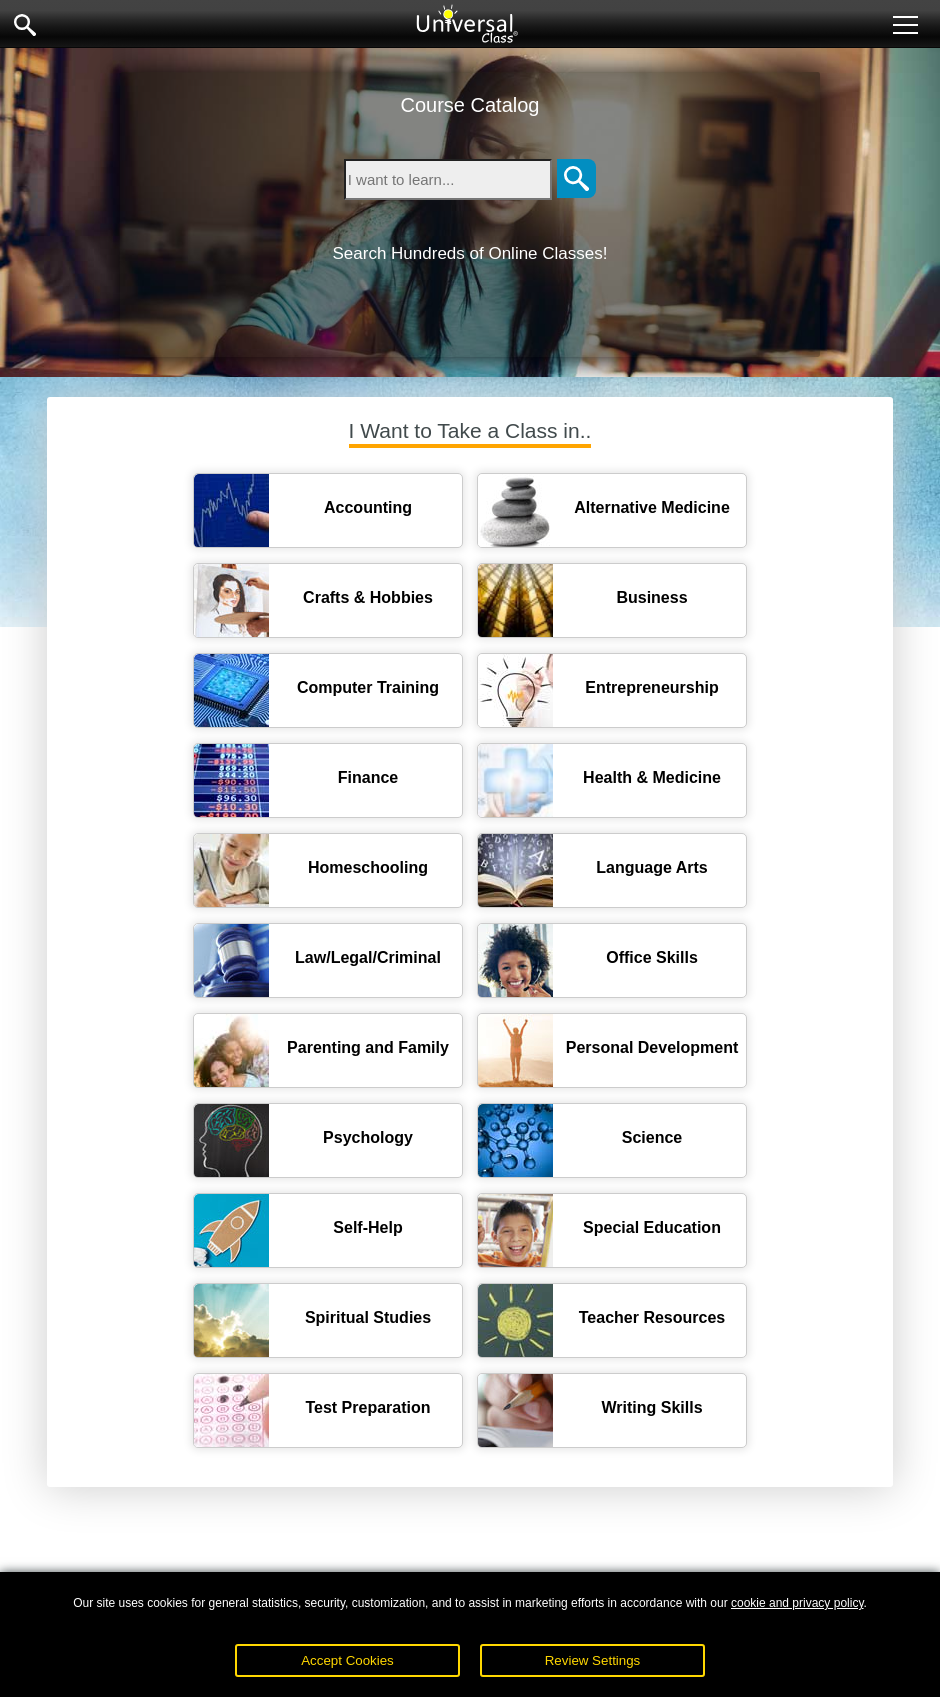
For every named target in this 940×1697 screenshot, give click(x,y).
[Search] (576, 179)
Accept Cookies (347, 1660)
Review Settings (593, 1660)
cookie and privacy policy (797, 1603)
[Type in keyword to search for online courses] (448, 179)
